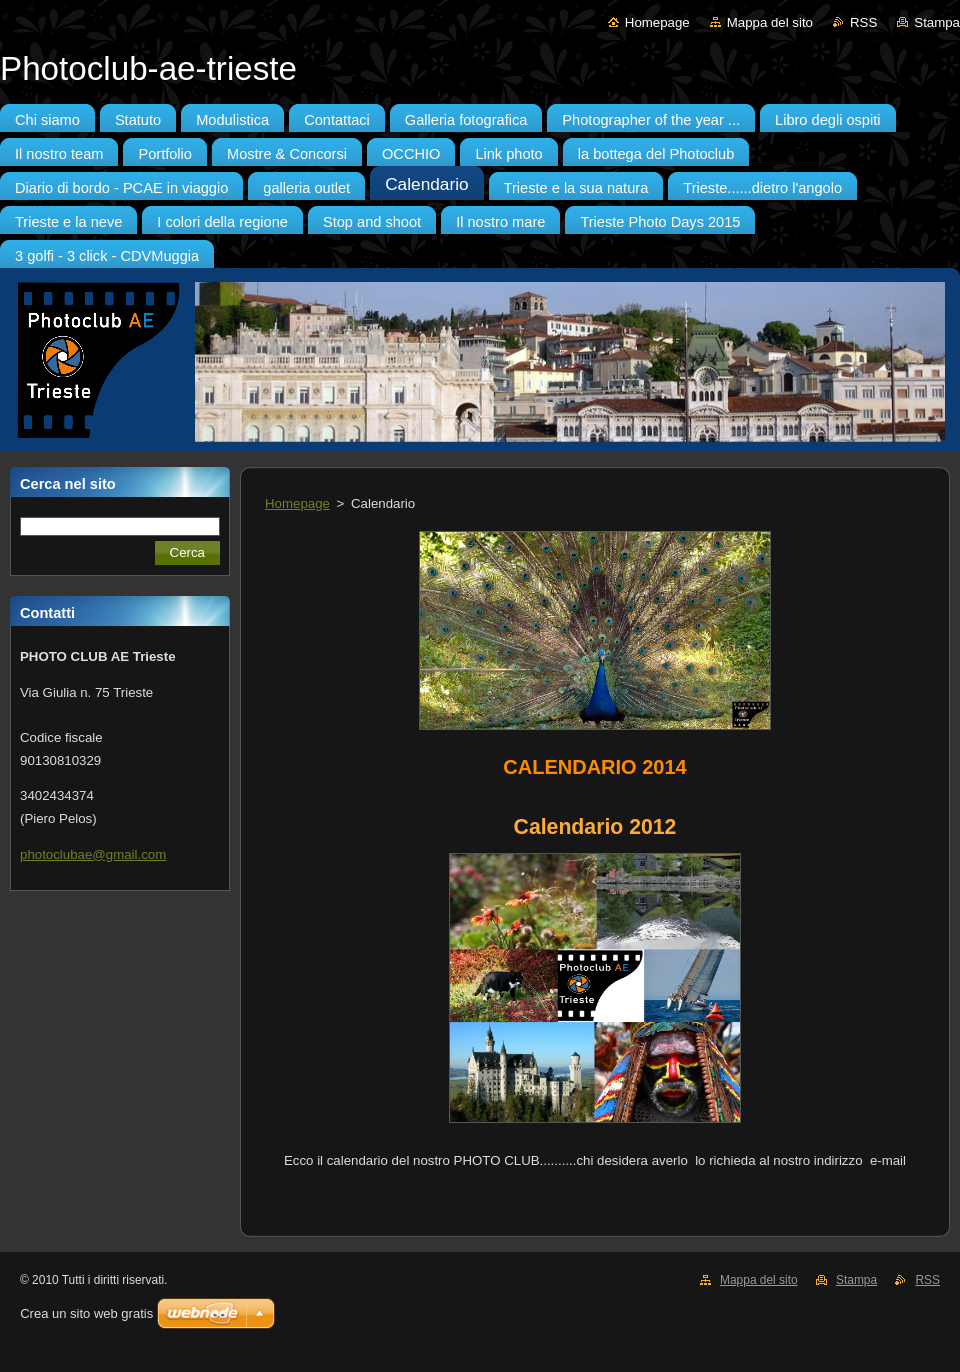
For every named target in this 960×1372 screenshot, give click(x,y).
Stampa (937, 22)
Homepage (657, 22)
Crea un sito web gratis (86, 1313)
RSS (863, 22)
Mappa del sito (770, 22)
